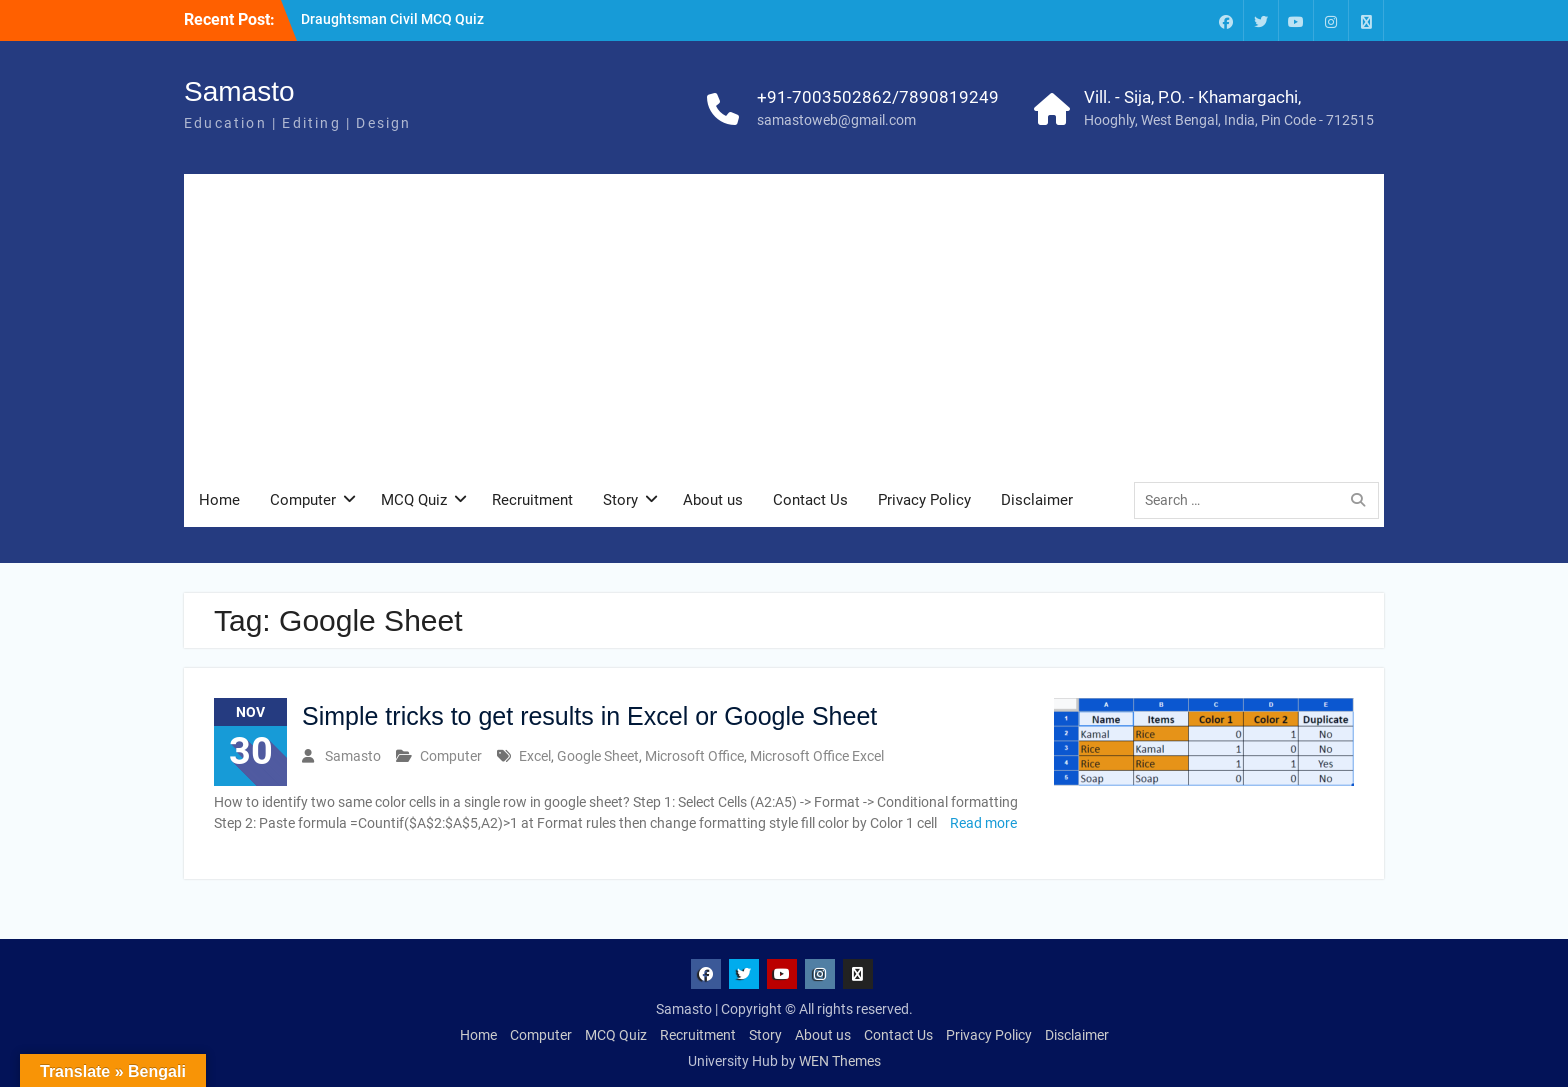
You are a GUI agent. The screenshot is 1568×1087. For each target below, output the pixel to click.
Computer (303, 500)
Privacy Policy (924, 500)
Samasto (239, 91)
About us (713, 500)
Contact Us (810, 500)
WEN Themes (840, 1061)
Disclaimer (1037, 500)
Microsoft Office (694, 756)
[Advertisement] (784, 324)
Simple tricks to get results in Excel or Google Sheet (589, 716)
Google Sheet (598, 756)
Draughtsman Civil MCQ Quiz (392, 19)
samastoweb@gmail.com (836, 120)
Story (620, 500)
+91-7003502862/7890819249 (878, 97)
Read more (983, 823)
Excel (535, 756)
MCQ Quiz (414, 500)
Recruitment (532, 500)
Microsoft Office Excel (817, 756)
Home (219, 500)
